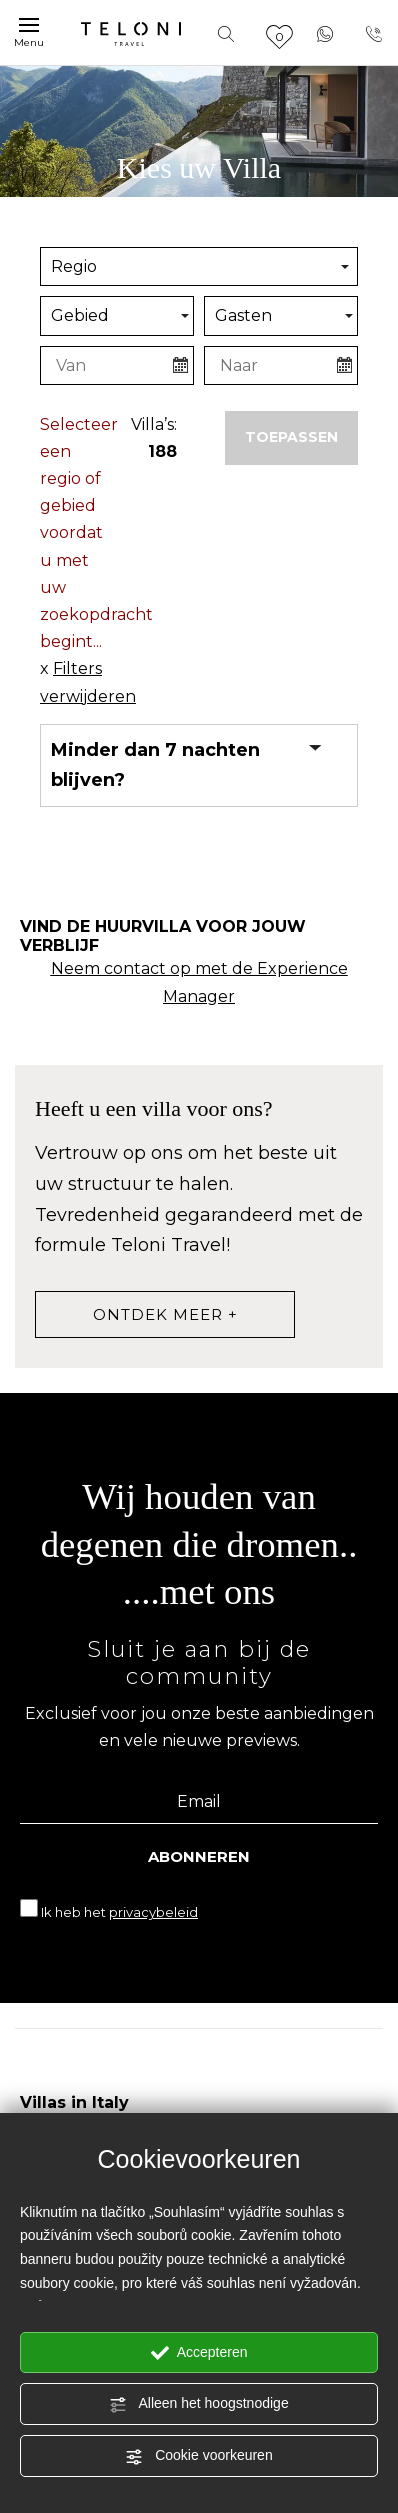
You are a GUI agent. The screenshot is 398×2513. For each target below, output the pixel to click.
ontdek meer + (165, 1314)
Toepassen (291, 437)
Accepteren (199, 2353)
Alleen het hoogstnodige (198, 2404)
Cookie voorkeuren (198, 2456)
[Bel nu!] (374, 32)
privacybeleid (153, 1912)
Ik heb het (119, 1912)
